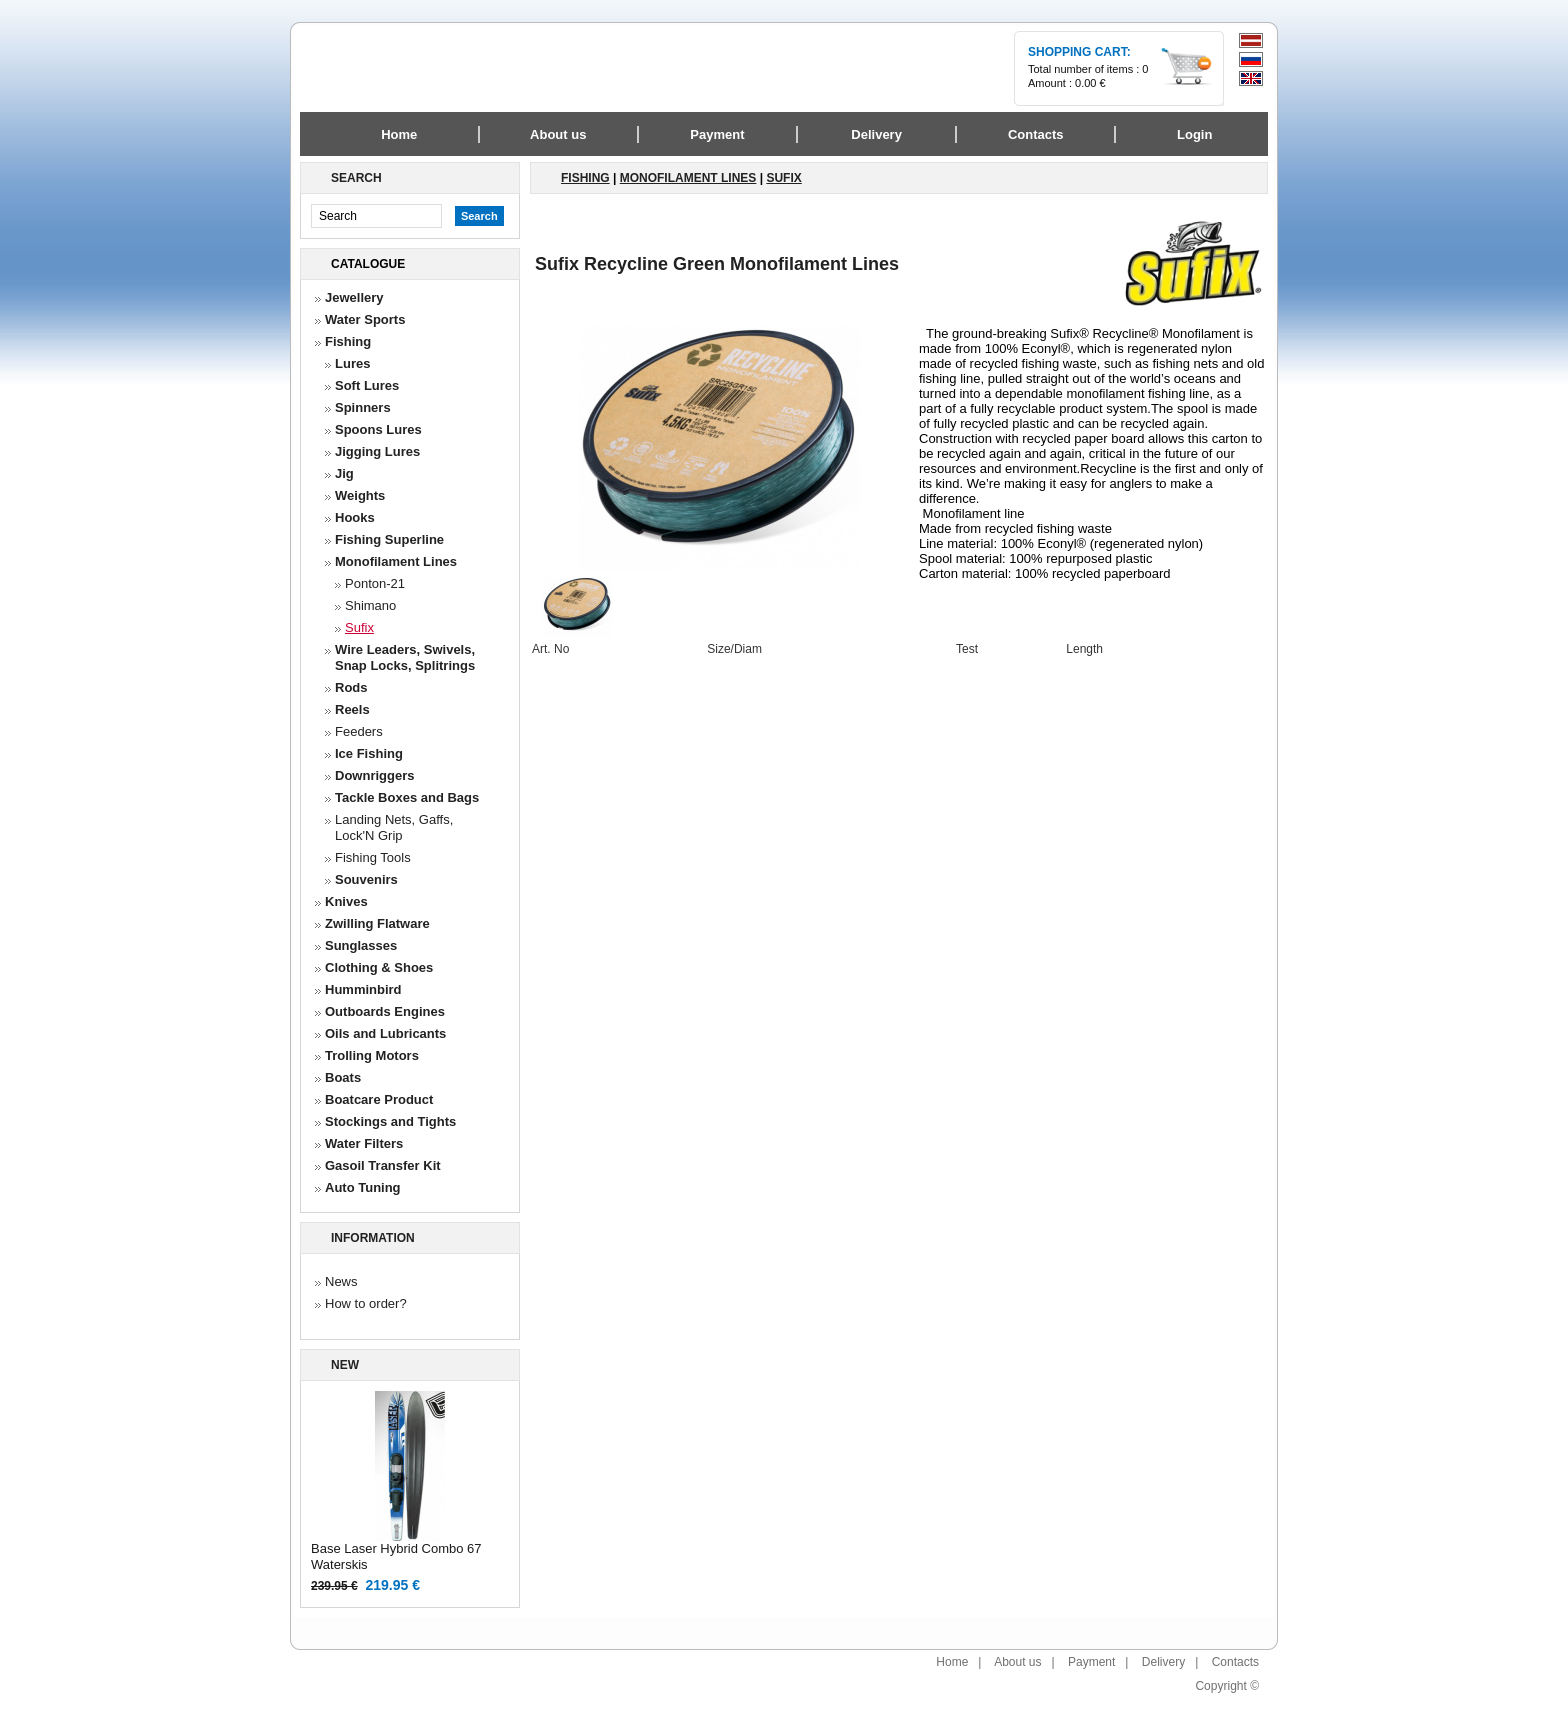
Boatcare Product (379, 1099)
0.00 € (1090, 83)
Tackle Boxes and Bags (407, 797)
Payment (1091, 1662)
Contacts (1235, 1662)
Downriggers (374, 775)
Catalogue (368, 264)
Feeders (359, 731)
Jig (344, 473)
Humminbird (363, 989)
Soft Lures (367, 385)
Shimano (370, 605)
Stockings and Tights (390, 1121)
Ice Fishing (369, 753)
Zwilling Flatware (377, 923)
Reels (352, 709)
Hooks (355, 517)
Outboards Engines (385, 1011)
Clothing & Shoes (379, 967)
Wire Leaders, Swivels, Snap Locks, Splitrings (405, 657)
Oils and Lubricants (385, 1033)
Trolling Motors (372, 1055)
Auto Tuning (363, 1187)
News (341, 1281)
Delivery (1163, 1662)
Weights (360, 495)
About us (1017, 1662)
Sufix (359, 627)
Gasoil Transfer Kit (383, 1165)
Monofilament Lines (396, 561)
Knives (346, 901)
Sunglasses (361, 945)
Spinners (363, 407)
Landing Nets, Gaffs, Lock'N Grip (394, 827)
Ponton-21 (375, 583)
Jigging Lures (377, 451)
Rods (351, 687)
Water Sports (365, 319)
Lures (352, 363)
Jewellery (354, 297)
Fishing (348, 341)
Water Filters (364, 1143)
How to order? (366, 1303)
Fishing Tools (373, 857)
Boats (343, 1077)
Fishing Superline (389, 539)
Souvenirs (366, 879)
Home (399, 134)
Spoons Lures (378, 429)
